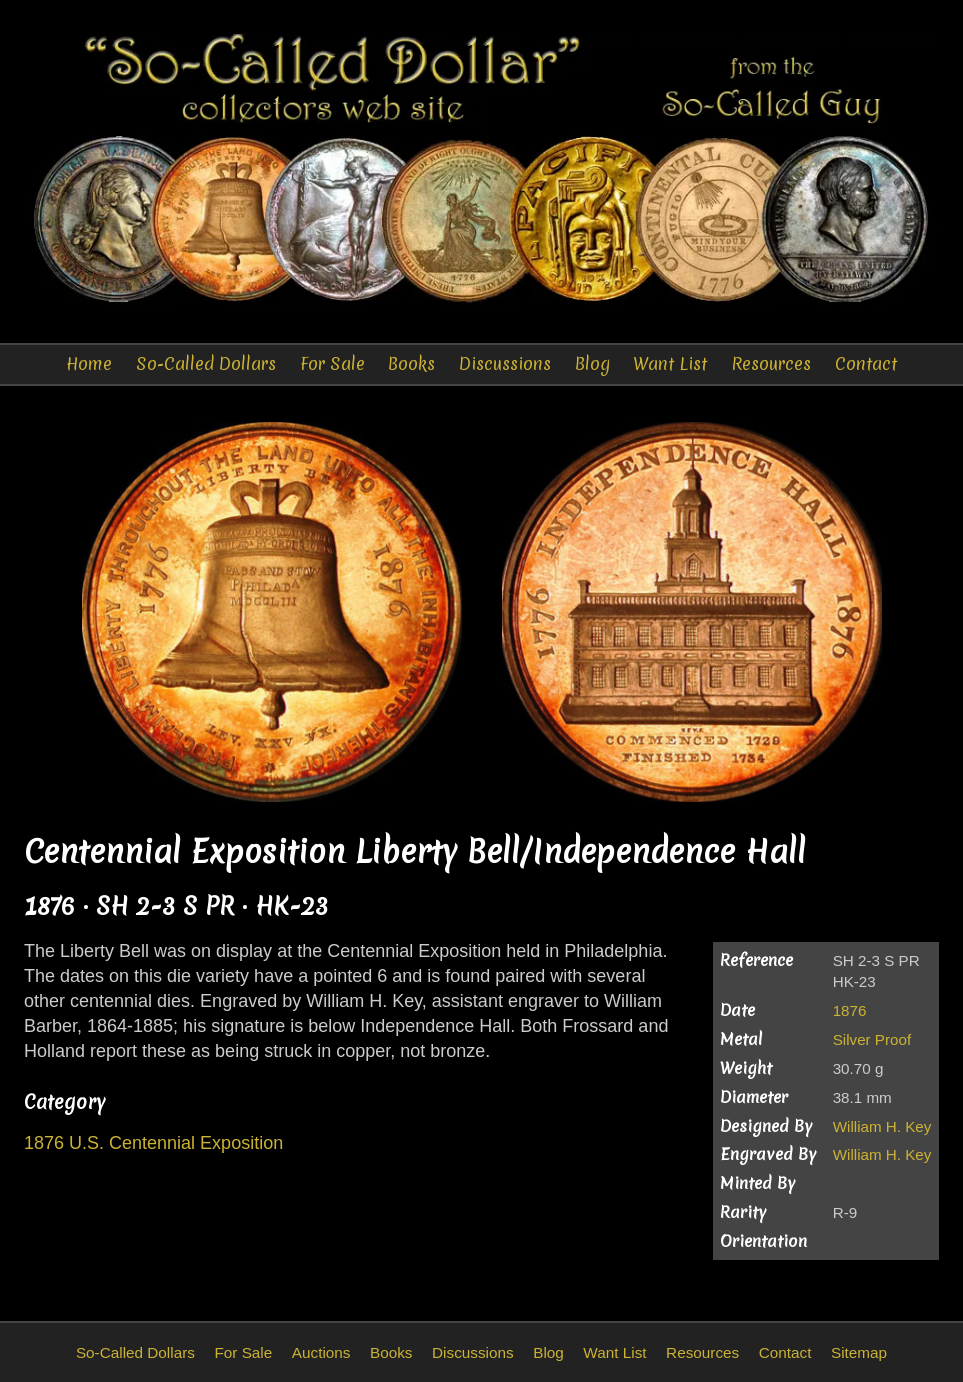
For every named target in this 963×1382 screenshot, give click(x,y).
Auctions (321, 1352)
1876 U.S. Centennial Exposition (153, 1143)
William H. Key (882, 1126)
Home (89, 363)
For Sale (332, 363)
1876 (850, 1010)
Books (411, 363)
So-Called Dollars (206, 363)
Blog (592, 363)
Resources (771, 363)
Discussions (505, 363)
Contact (866, 363)
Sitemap (859, 1352)
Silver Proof (872, 1039)
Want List (670, 363)
